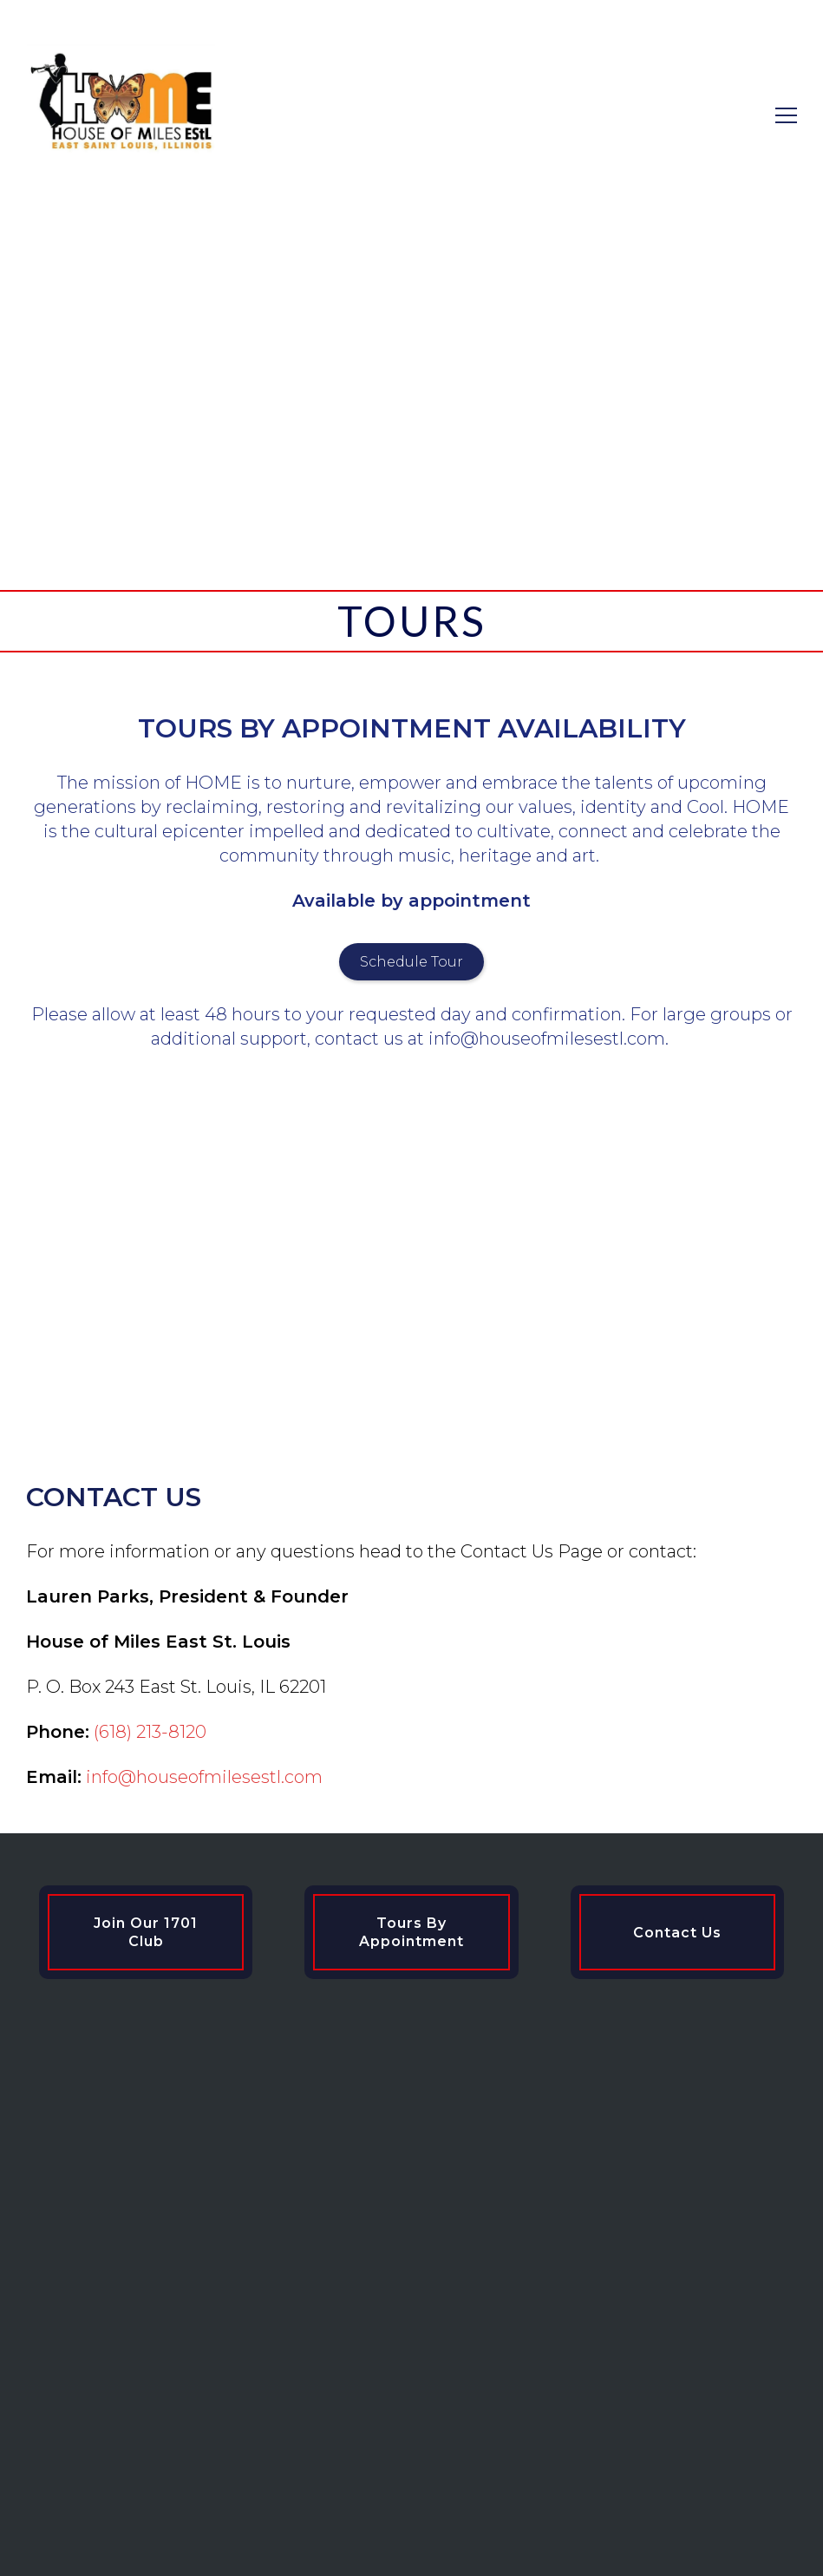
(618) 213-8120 (150, 1731)
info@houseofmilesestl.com (204, 1776)
